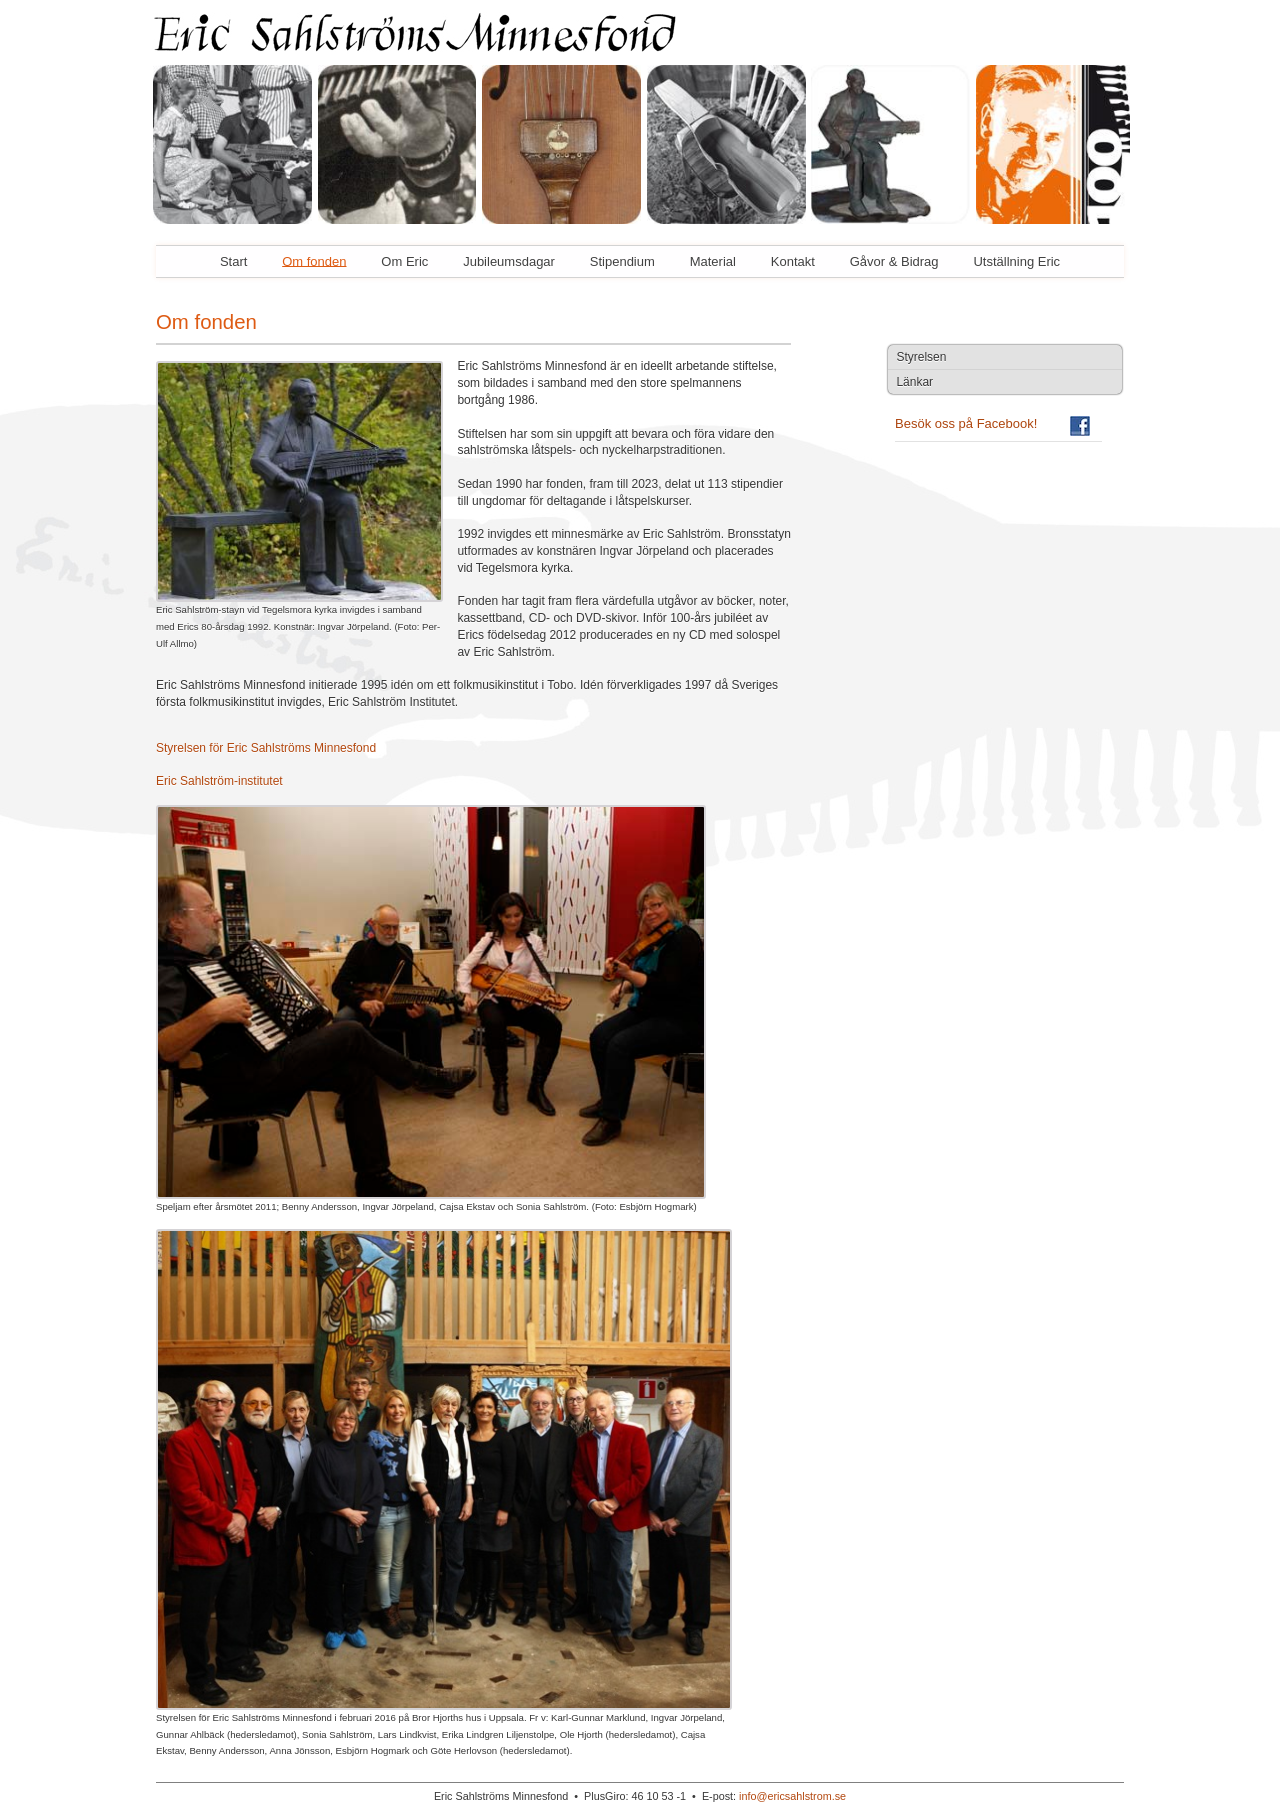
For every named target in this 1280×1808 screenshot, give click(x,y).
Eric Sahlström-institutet (219, 781)
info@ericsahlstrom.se (792, 1796)
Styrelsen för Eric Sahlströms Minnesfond (266, 748)
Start (233, 260)
